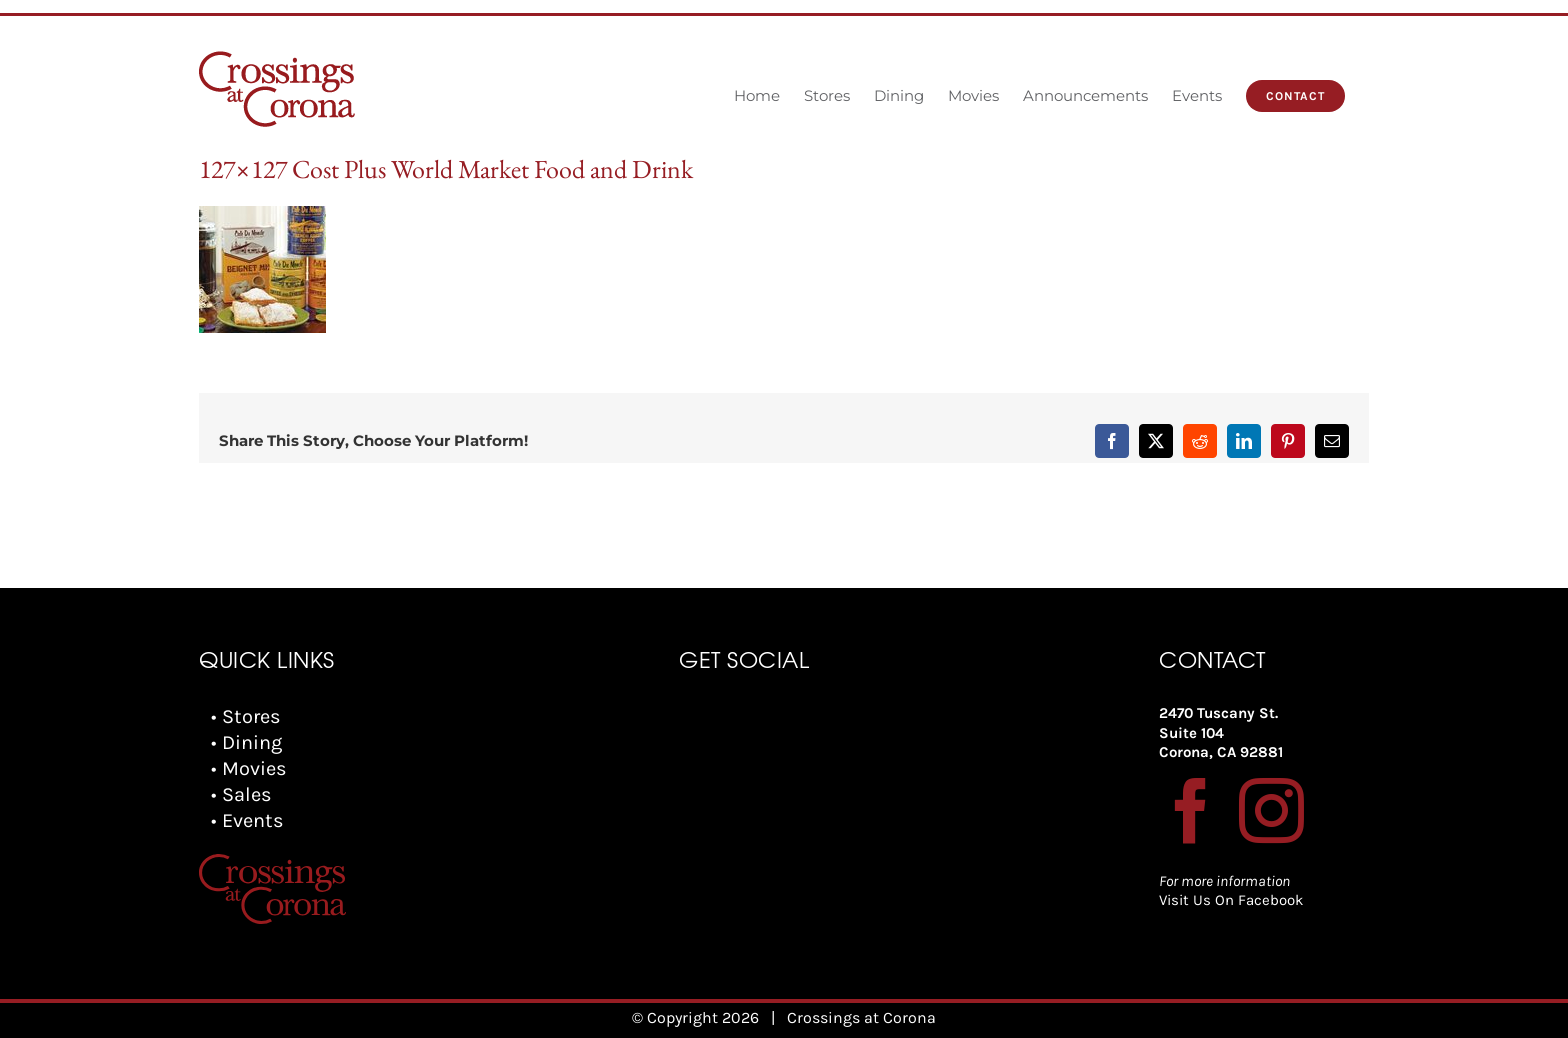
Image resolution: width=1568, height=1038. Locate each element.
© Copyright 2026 (695, 1017)
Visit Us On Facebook (1231, 900)
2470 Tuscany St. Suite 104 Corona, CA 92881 (1221, 732)
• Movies (249, 768)
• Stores (246, 716)
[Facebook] (1191, 810)
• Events (247, 820)
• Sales (241, 794)
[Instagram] (1271, 810)
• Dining (246, 742)
